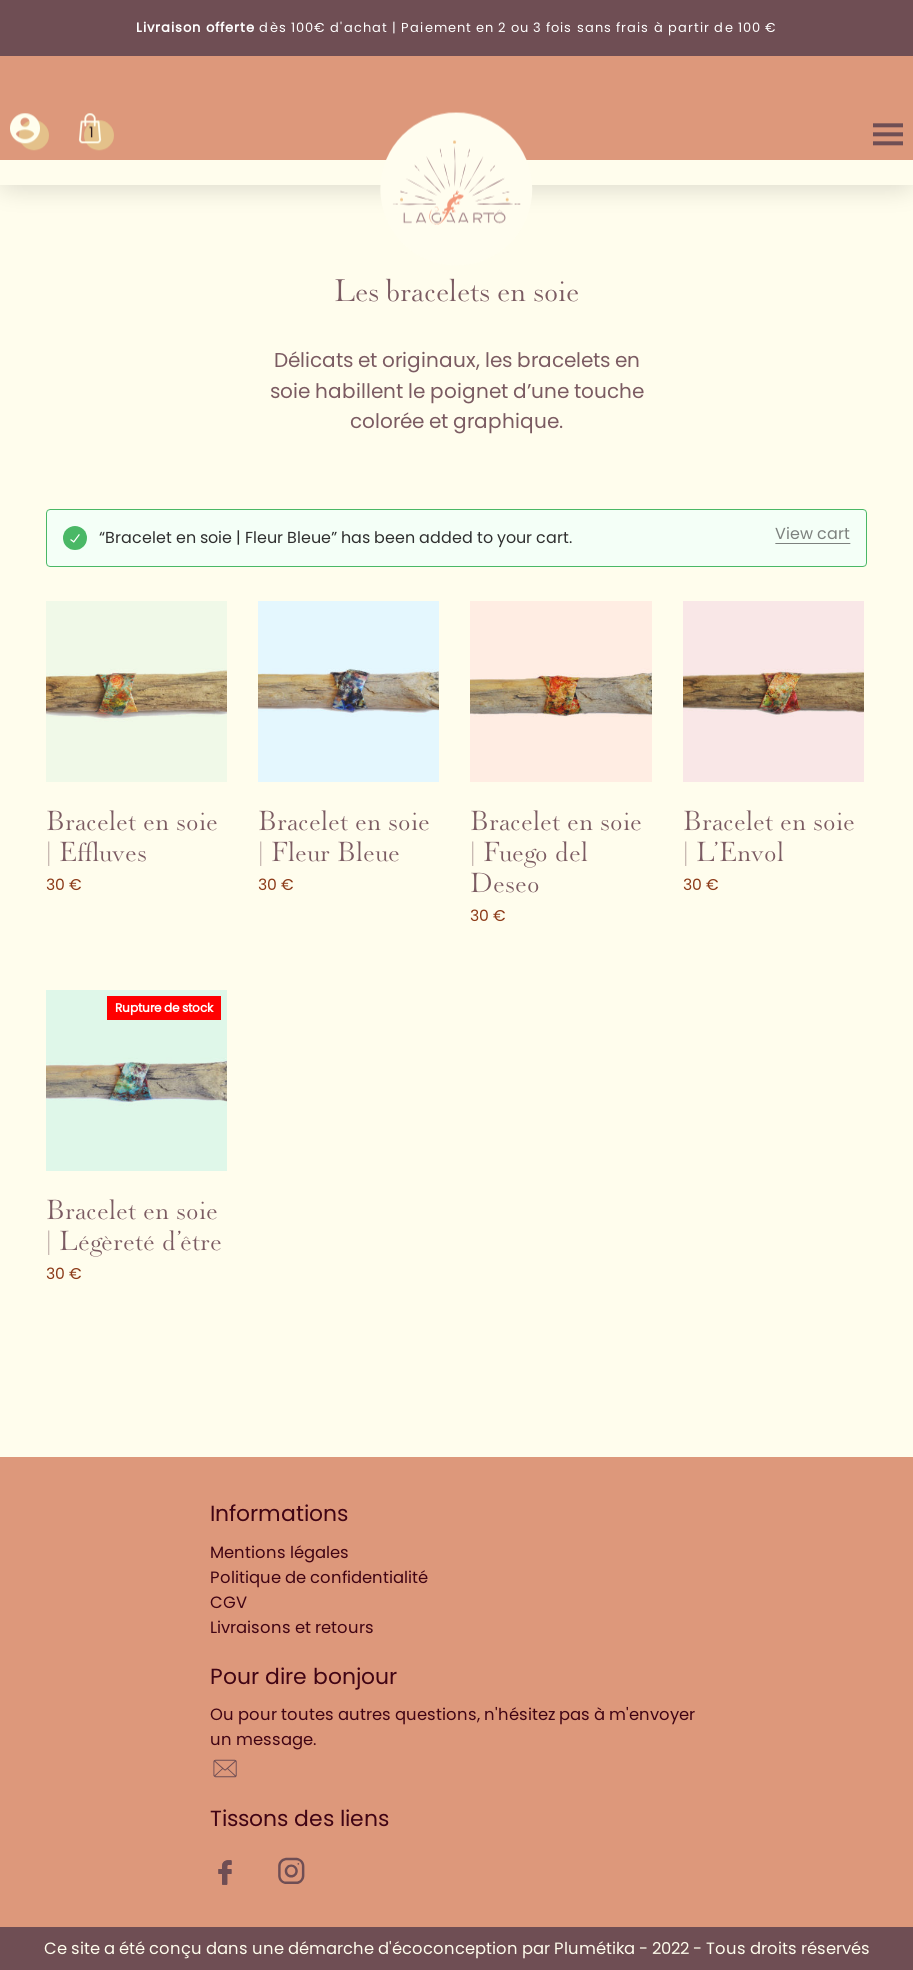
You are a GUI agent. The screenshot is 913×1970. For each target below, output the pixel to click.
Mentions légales (279, 1552)
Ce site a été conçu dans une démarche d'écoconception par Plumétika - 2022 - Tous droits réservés (457, 1948)
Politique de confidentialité (319, 1577)
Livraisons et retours (292, 1627)
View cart (812, 534)
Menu (888, 132)
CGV (228, 1602)
